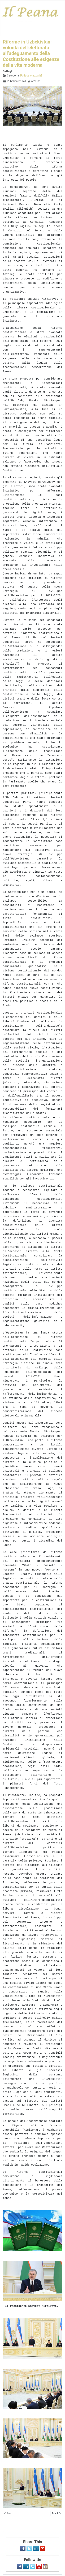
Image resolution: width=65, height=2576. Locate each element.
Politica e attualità (31, 75)
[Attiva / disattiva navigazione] (5, 30)
